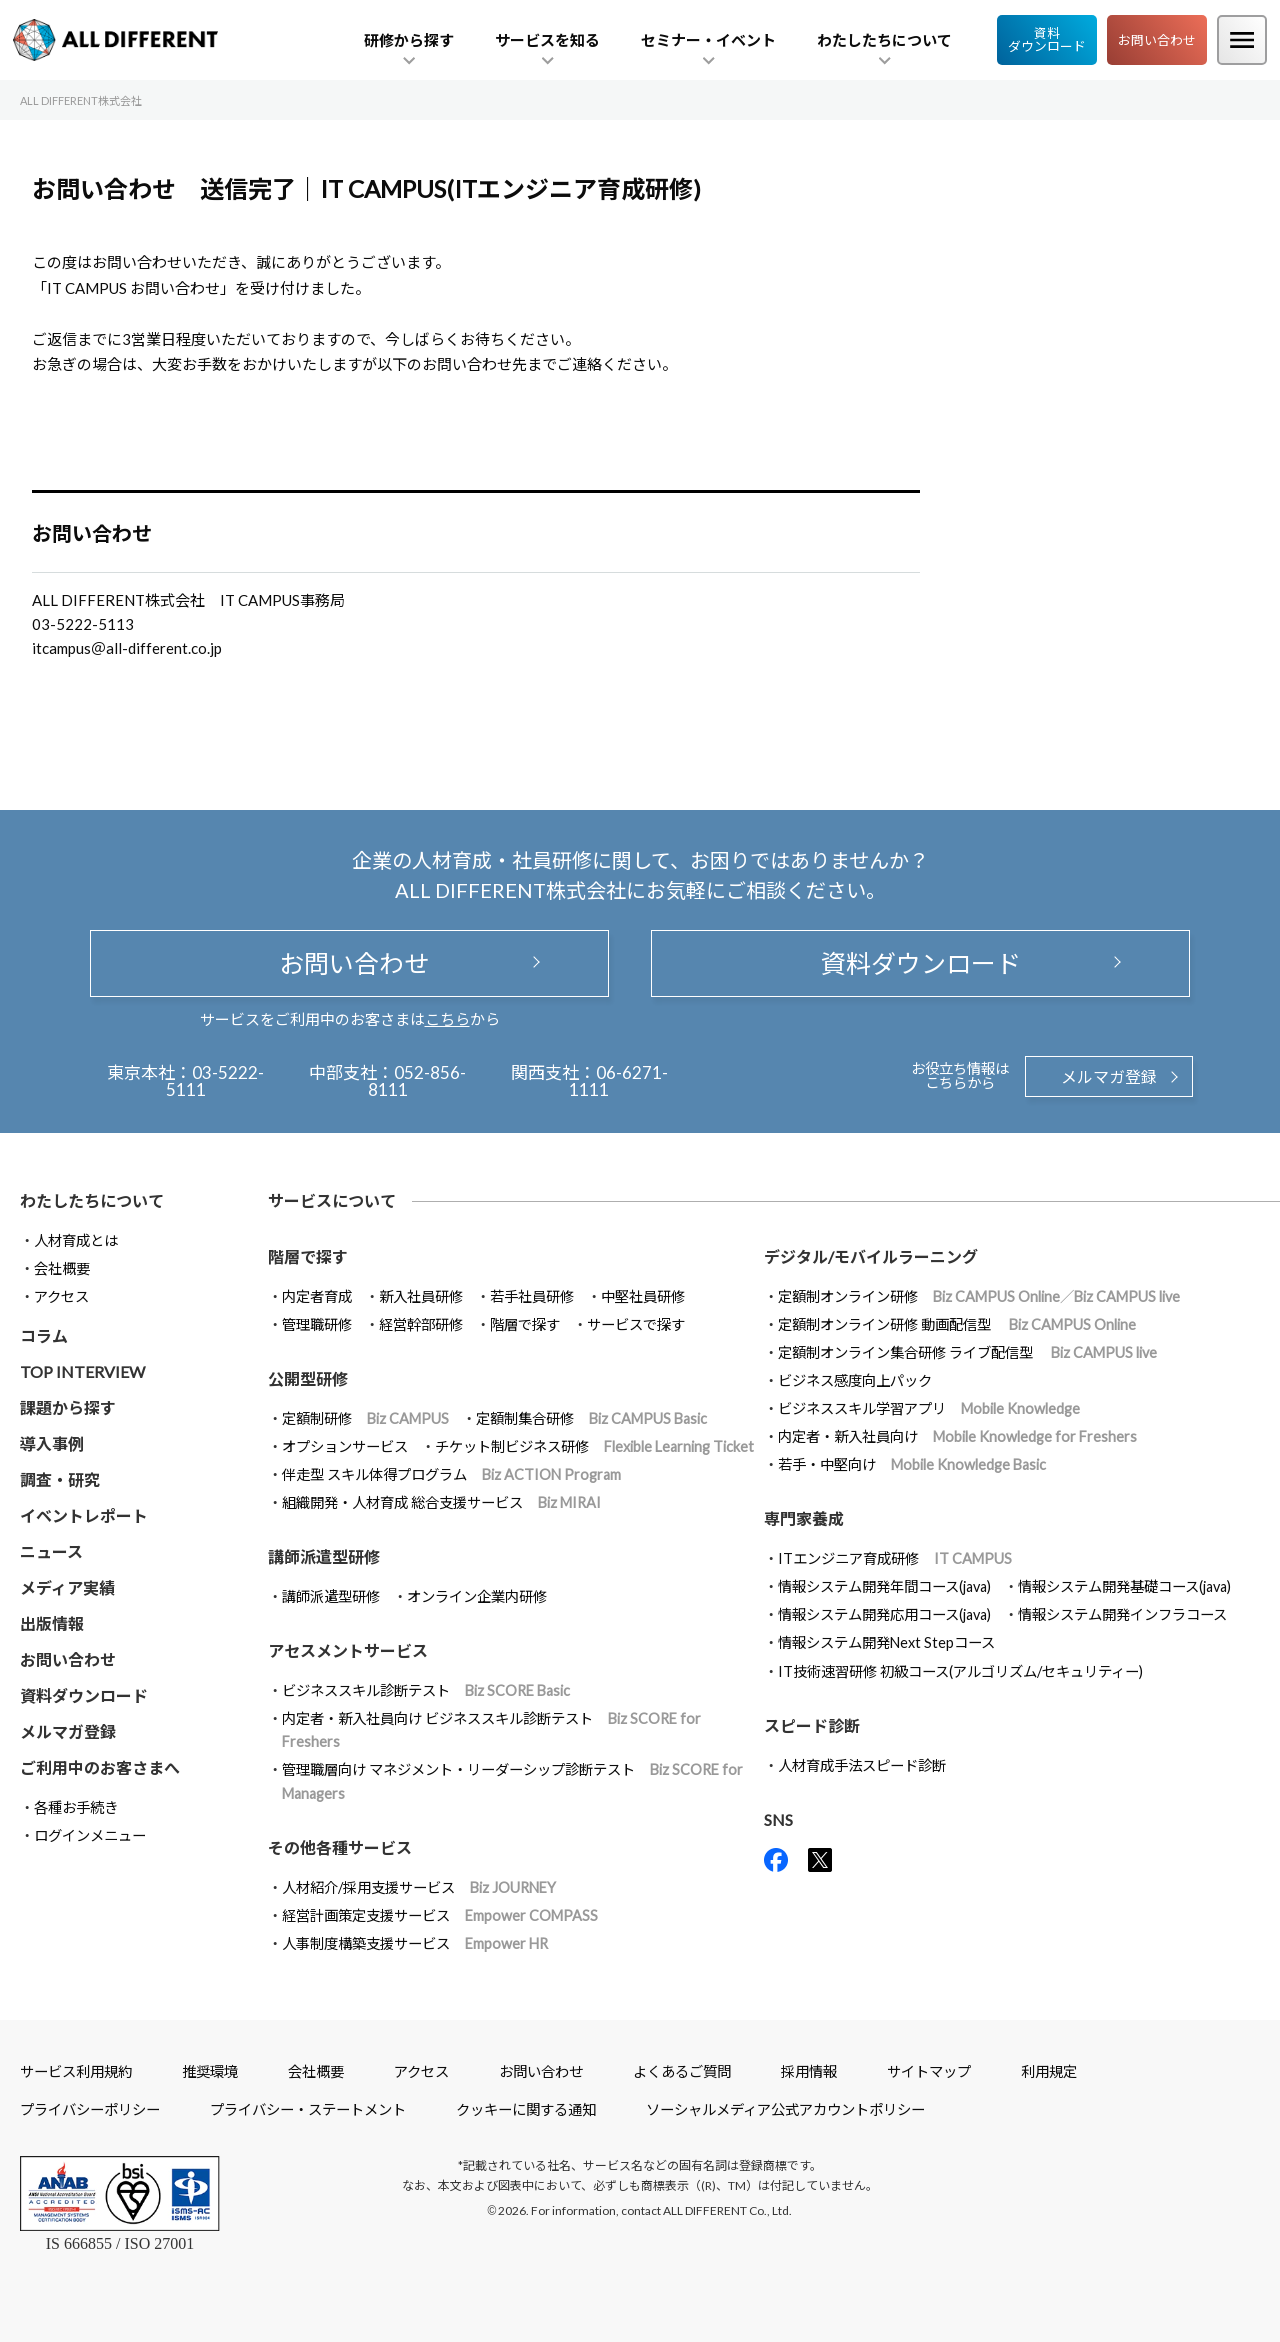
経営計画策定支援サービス (440, 1915)
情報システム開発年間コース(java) (884, 1586)
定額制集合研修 (591, 1418)
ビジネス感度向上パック (855, 1380)
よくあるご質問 (682, 2071)
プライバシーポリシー (90, 2109)
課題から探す (68, 1407)
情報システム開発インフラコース (1122, 1614)
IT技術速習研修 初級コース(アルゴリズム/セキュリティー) (960, 1671)
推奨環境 (210, 2071)
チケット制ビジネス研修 (594, 1446)
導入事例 (52, 1443)
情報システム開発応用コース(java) (884, 1614)
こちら (447, 1019)
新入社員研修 (421, 1296)
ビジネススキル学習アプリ (929, 1408)
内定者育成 (317, 1296)
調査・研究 (60, 1479)
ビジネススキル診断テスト (426, 1690)
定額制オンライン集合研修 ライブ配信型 (967, 1352)
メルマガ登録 (1109, 1076)
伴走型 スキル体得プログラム (451, 1474)
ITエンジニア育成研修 (895, 1558)
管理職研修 (317, 1324)
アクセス (61, 1296)
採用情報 (809, 2071)
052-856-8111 (417, 1081)
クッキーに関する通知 (526, 2109)
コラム (44, 1335)
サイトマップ (929, 2071)
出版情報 (52, 1623)
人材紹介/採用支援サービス (419, 1887)
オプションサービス (345, 1446)
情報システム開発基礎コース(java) (1124, 1586)
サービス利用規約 (76, 2071)
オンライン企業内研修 (477, 1596)
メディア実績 (67, 1587)
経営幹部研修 (421, 1324)
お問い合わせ (1157, 40)
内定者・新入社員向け (957, 1436)
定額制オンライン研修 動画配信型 (957, 1324)
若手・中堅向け (912, 1464)
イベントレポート (84, 1515)
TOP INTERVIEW (82, 1371)
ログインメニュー (90, 1835)
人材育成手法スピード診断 (862, 1765)
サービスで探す (636, 1324)
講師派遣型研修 (331, 1596)
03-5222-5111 (215, 1081)
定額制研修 (365, 1418)
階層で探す (525, 1324)
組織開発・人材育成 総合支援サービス (441, 1502)
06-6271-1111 (618, 1081)
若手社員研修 (532, 1296)
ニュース (51, 1551)
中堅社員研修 (643, 1296)
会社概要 (62, 1268)
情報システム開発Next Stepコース (886, 1642)
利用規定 (1049, 2071)
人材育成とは (76, 1240)
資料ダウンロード (1047, 39)
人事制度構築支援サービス (415, 1943)
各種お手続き (76, 1807)
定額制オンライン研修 (979, 1296)
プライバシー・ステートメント (308, 2109)
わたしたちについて (92, 1200)
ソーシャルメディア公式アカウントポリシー (785, 2109)
